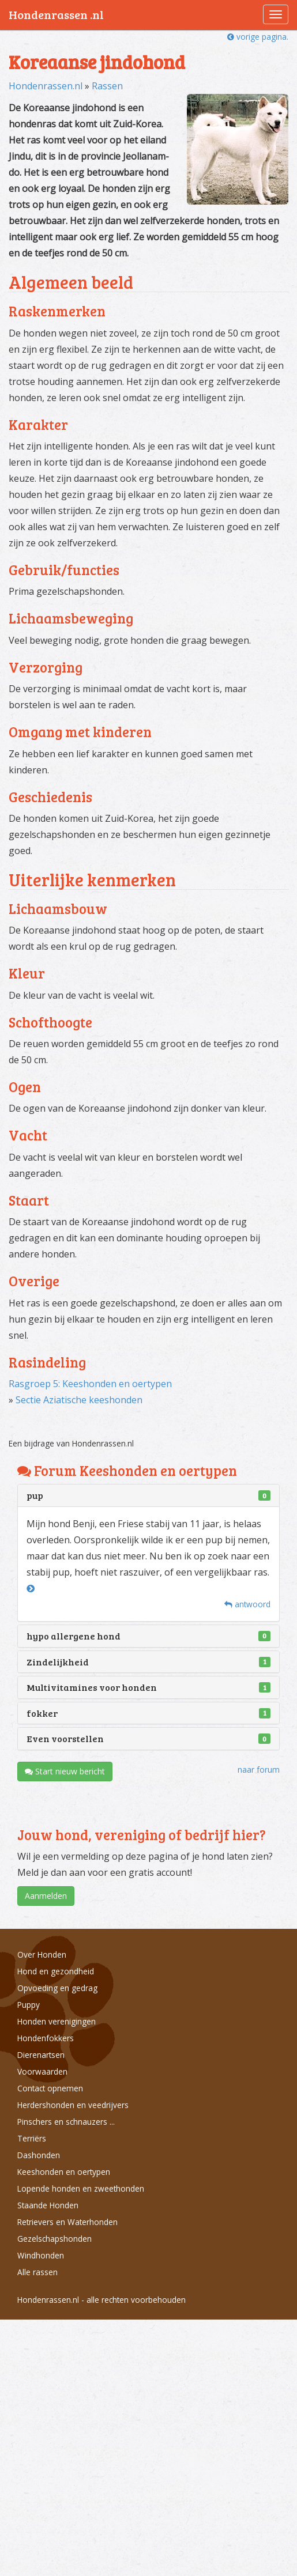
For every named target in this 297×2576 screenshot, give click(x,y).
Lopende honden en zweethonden (80, 2188)
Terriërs (31, 2138)
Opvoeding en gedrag (57, 1987)
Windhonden (40, 2255)
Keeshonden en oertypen (63, 2171)
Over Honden (41, 1954)
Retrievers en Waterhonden (67, 2221)
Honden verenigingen (56, 2021)
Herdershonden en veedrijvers (73, 2104)
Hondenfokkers (45, 2038)
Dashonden (38, 2155)
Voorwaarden (42, 2071)
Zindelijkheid (58, 1662)
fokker (42, 1713)
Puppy (28, 2004)
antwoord (247, 1604)
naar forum (259, 1769)
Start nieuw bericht (65, 1771)
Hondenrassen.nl (45, 86)
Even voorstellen (65, 1738)
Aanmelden (46, 1895)
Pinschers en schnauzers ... (66, 2121)
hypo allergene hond (74, 1636)
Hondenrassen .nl (56, 14)
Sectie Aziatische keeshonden (79, 1399)
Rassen (107, 86)
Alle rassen (37, 2272)
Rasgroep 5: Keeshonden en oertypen (90, 1383)
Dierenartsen (41, 2054)
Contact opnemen (50, 2088)
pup (35, 1495)
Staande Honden (47, 2205)
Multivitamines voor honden (92, 1687)
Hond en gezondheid (55, 1971)
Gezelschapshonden (54, 2238)
